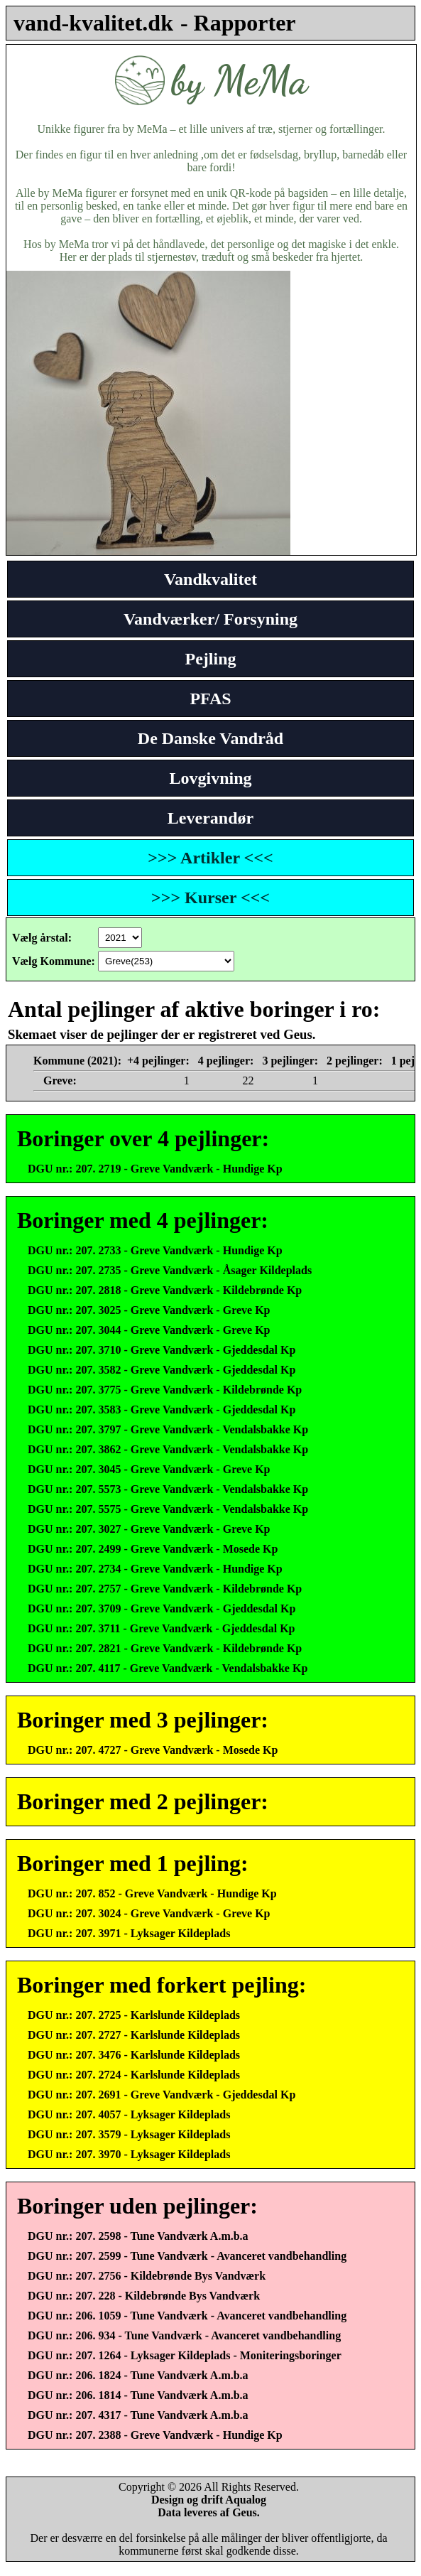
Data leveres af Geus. (209, 2512)
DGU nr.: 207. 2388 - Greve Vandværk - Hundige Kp (155, 2435)
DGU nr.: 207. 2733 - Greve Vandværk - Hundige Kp (155, 1250)
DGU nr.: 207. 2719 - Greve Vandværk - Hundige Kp (155, 1169)
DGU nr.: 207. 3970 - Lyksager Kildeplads (129, 2154)
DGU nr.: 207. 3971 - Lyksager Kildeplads (129, 1933)
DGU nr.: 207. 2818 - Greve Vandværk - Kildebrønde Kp (165, 1290)
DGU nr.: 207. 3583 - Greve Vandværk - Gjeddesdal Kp (161, 1409)
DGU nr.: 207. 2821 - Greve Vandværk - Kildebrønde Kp (165, 1648)
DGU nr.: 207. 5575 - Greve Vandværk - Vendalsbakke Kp (168, 1509)
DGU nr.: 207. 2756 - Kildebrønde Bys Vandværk (147, 2276)
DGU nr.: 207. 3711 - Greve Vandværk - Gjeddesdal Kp (161, 1628)
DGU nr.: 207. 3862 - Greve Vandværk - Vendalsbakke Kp (168, 1449)
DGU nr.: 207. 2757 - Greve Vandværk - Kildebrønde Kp (165, 1589)
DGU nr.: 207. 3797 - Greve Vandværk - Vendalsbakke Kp (168, 1429)
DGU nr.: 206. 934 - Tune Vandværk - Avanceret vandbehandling (184, 2335)
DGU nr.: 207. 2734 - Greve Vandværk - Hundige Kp (155, 1569)
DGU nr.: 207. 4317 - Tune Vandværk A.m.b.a (138, 2415)
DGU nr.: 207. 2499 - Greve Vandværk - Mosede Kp (153, 1549)
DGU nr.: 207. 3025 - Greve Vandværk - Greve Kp (149, 1310)
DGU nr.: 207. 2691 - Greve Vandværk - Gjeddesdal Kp (161, 2095)
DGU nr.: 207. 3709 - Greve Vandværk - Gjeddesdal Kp (161, 1608)
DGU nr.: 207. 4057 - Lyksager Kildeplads (129, 2114)
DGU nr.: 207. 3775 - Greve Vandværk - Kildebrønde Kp (165, 1390)
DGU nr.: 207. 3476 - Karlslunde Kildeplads (134, 2055)
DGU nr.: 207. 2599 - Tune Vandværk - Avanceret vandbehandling (187, 2256)
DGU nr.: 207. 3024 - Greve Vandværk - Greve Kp (149, 1913)
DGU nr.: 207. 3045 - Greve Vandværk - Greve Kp (149, 1469)
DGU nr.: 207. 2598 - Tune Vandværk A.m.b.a (138, 2236)
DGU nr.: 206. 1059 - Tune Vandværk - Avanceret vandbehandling (187, 2316)
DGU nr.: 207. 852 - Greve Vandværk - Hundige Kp (152, 1893)
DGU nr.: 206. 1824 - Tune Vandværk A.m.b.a (138, 2375)
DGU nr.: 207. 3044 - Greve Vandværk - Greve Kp (149, 1330)
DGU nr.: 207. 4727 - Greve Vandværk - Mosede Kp (153, 1750)
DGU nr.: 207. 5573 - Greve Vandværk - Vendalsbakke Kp (168, 1489)
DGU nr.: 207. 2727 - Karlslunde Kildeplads (134, 2035)
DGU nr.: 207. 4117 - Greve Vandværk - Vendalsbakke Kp (167, 1668)
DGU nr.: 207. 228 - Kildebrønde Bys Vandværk (144, 2296)
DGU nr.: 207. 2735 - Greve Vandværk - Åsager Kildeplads (170, 1270)
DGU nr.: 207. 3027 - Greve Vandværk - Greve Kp (149, 1529)
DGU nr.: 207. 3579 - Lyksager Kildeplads (129, 2134)
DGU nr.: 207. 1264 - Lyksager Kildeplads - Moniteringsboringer (184, 2355)
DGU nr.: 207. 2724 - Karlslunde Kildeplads (134, 2075)
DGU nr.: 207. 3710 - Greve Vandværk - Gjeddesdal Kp (161, 1350)
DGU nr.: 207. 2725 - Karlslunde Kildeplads (134, 2015)
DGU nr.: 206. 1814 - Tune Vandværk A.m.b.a (138, 2395)
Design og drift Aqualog (208, 2500)
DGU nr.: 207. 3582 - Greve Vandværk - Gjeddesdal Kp (161, 1370)
